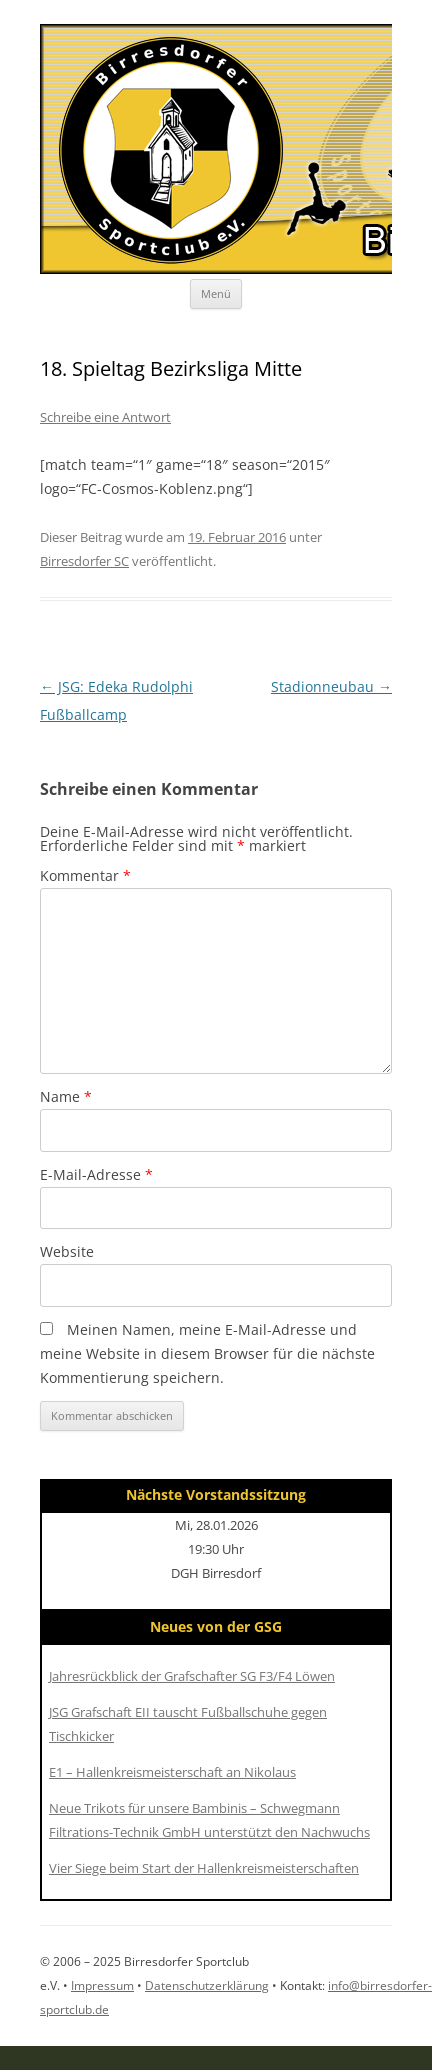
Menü (216, 293)
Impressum (102, 1985)
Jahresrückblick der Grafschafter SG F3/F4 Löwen (192, 1676)
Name (66, 1096)
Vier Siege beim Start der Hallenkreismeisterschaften (204, 1868)
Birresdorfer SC (84, 561)
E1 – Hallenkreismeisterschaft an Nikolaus (172, 1772)
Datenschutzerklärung (207, 1985)
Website (67, 1251)
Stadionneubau (331, 686)
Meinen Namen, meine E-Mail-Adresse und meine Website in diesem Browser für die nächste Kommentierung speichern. (207, 1353)
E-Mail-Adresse (96, 1174)
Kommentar (85, 875)
